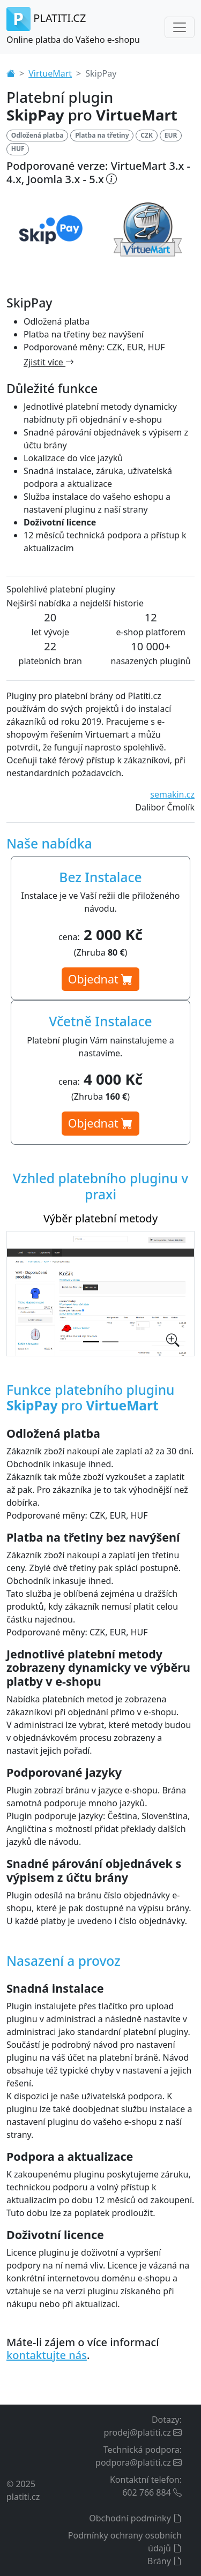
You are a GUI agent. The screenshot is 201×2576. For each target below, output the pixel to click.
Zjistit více (49, 362)
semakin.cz (172, 794)
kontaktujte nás (46, 2355)
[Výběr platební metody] (91, 1341)
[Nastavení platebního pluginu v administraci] (110, 1341)
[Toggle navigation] (180, 27)
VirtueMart (50, 73)
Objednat (100, 979)
